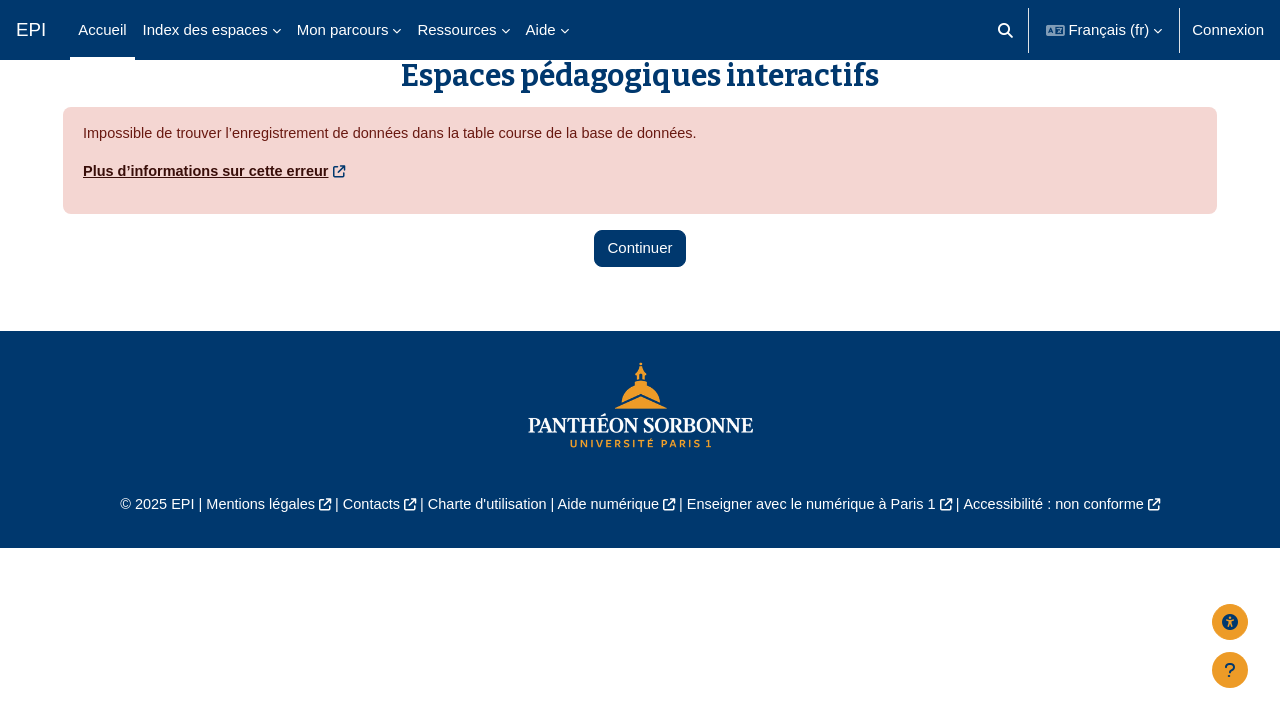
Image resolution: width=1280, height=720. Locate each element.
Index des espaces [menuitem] (205, 29)
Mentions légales (246, 552)
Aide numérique (606, 552)
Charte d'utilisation (481, 552)
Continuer (639, 295)
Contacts (361, 552)
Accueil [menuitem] (102, 29)
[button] (1005, 30)
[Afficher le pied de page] (1230, 670)
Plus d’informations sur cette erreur (210, 218)
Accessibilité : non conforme (1069, 552)
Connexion (1228, 29)
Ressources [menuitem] (456, 29)
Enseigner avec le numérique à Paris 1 (818, 552)
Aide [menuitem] (541, 29)
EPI (31, 29)
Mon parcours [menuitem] (343, 29)
